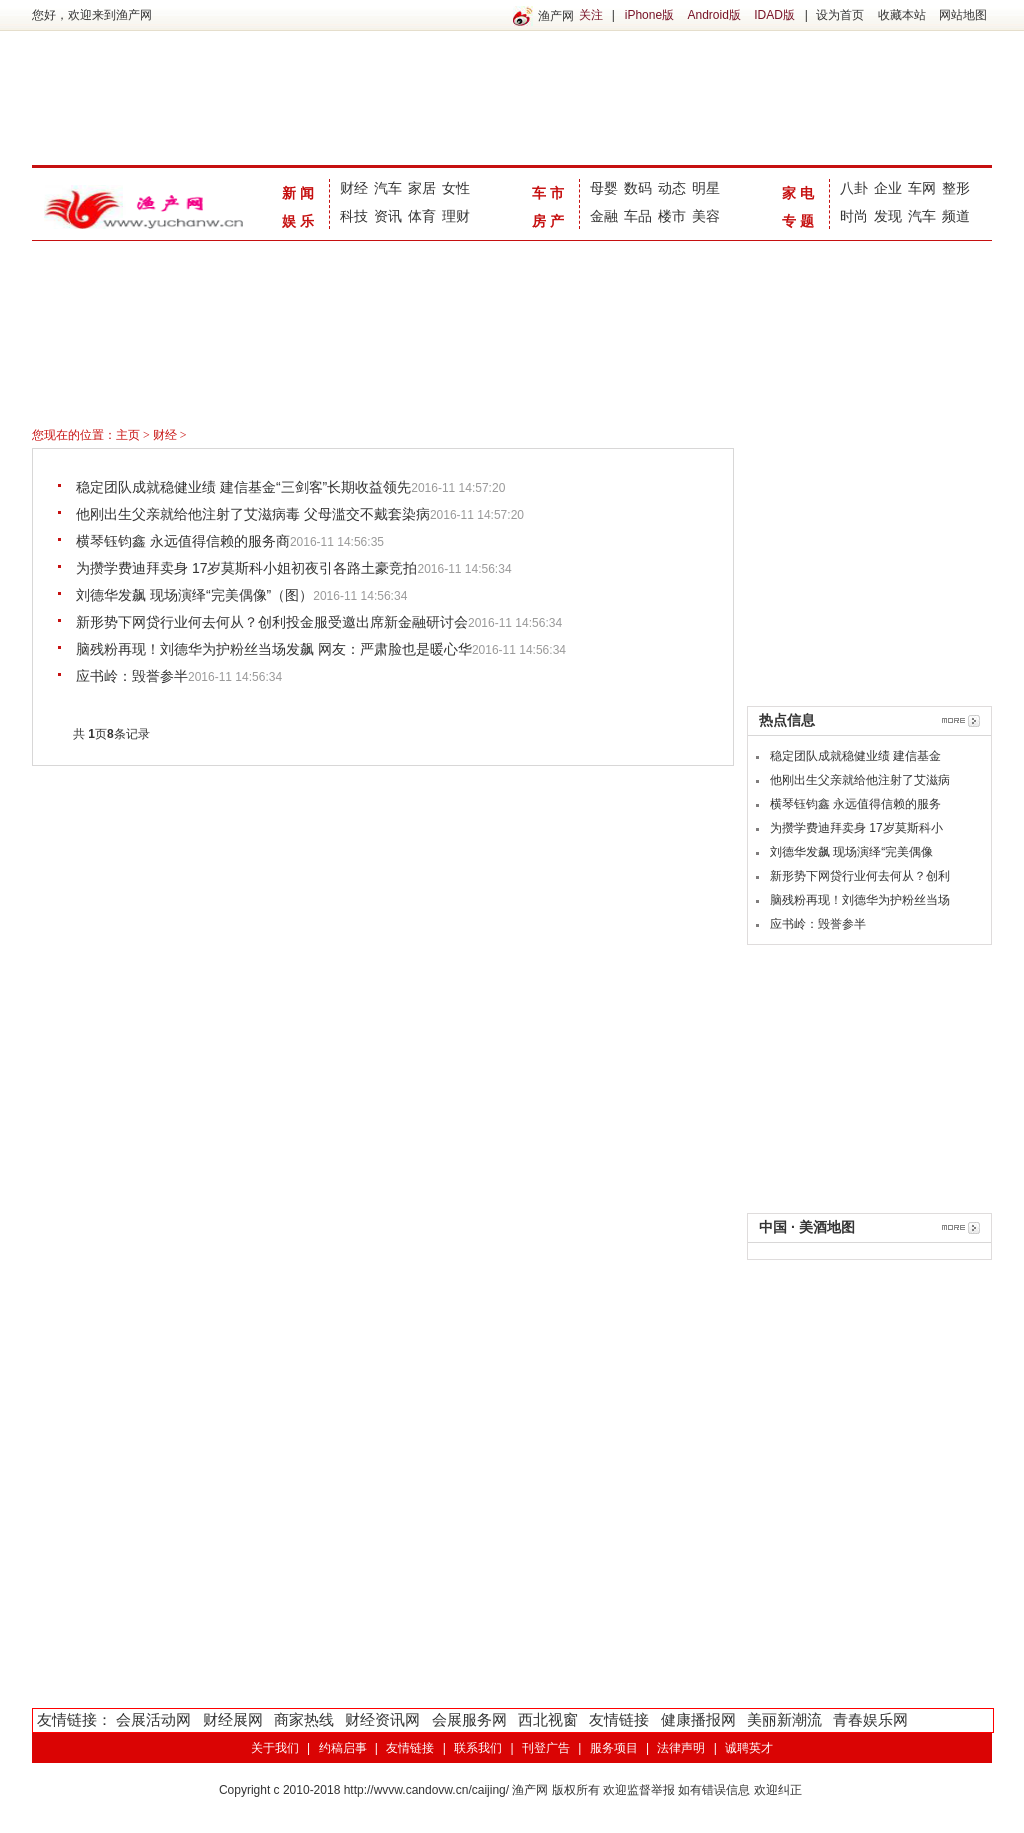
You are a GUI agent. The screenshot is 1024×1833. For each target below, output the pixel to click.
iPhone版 (649, 15)
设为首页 (840, 15)
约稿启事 (343, 1748)
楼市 (672, 216)
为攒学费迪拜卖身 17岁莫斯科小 (856, 828)
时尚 (854, 216)
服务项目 (614, 1748)
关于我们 (275, 1748)
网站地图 (963, 15)
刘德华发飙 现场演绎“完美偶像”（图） (194, 595)
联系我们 (478, 1748)
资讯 (388, 216)
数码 (638, 188)
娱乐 (300, 221)
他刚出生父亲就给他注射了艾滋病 (860, 780)
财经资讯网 (382, 1719)
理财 (456, 216)
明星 (706, 188)
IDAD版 (774, 15)
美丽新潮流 (784, 1719)
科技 (354, 216)
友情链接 (619, 1719)
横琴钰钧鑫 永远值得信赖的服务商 (183, 541)
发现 (888, 216)
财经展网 (233, 1719)
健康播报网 (698, 1719)
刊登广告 (546, 1748)
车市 (550, 193)
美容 (706, 216)
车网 (922, 188)
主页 (128, 435)
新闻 (300, 193)
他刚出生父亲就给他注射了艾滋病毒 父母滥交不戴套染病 (253, 514)
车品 (638, 216)
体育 (422, 216)
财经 (354, 188)
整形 (956, 188)
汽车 (388, 188)
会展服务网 (469, 1719)
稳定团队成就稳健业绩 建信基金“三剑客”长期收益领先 (243, 487)
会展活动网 (153, 1719)
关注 (591, 15)
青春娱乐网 (870, 1719)
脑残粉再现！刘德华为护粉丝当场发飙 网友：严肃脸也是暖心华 (274, 649)
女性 (456, 188)
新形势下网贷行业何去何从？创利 (860, 876)
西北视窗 (548, 1719)
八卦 (854, 188)
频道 (956, 216)
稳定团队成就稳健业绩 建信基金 (855, 756)
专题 (800, 221)
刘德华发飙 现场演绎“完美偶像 (851, 852)
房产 (550, 221)
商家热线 (304, 1719)
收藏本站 (902, 15)
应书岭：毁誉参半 (132, 676)
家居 (422, 188)
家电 (800, 193)
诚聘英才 (749, 1748)
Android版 (713, 15)
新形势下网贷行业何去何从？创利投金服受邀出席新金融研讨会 (272, 622)
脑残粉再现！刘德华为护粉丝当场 (860, 900)
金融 (604, 216)
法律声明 (681, 1748)
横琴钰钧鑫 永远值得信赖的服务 (855, 804)
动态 (672, 188)
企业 (888, 188)
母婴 (604, 188)
